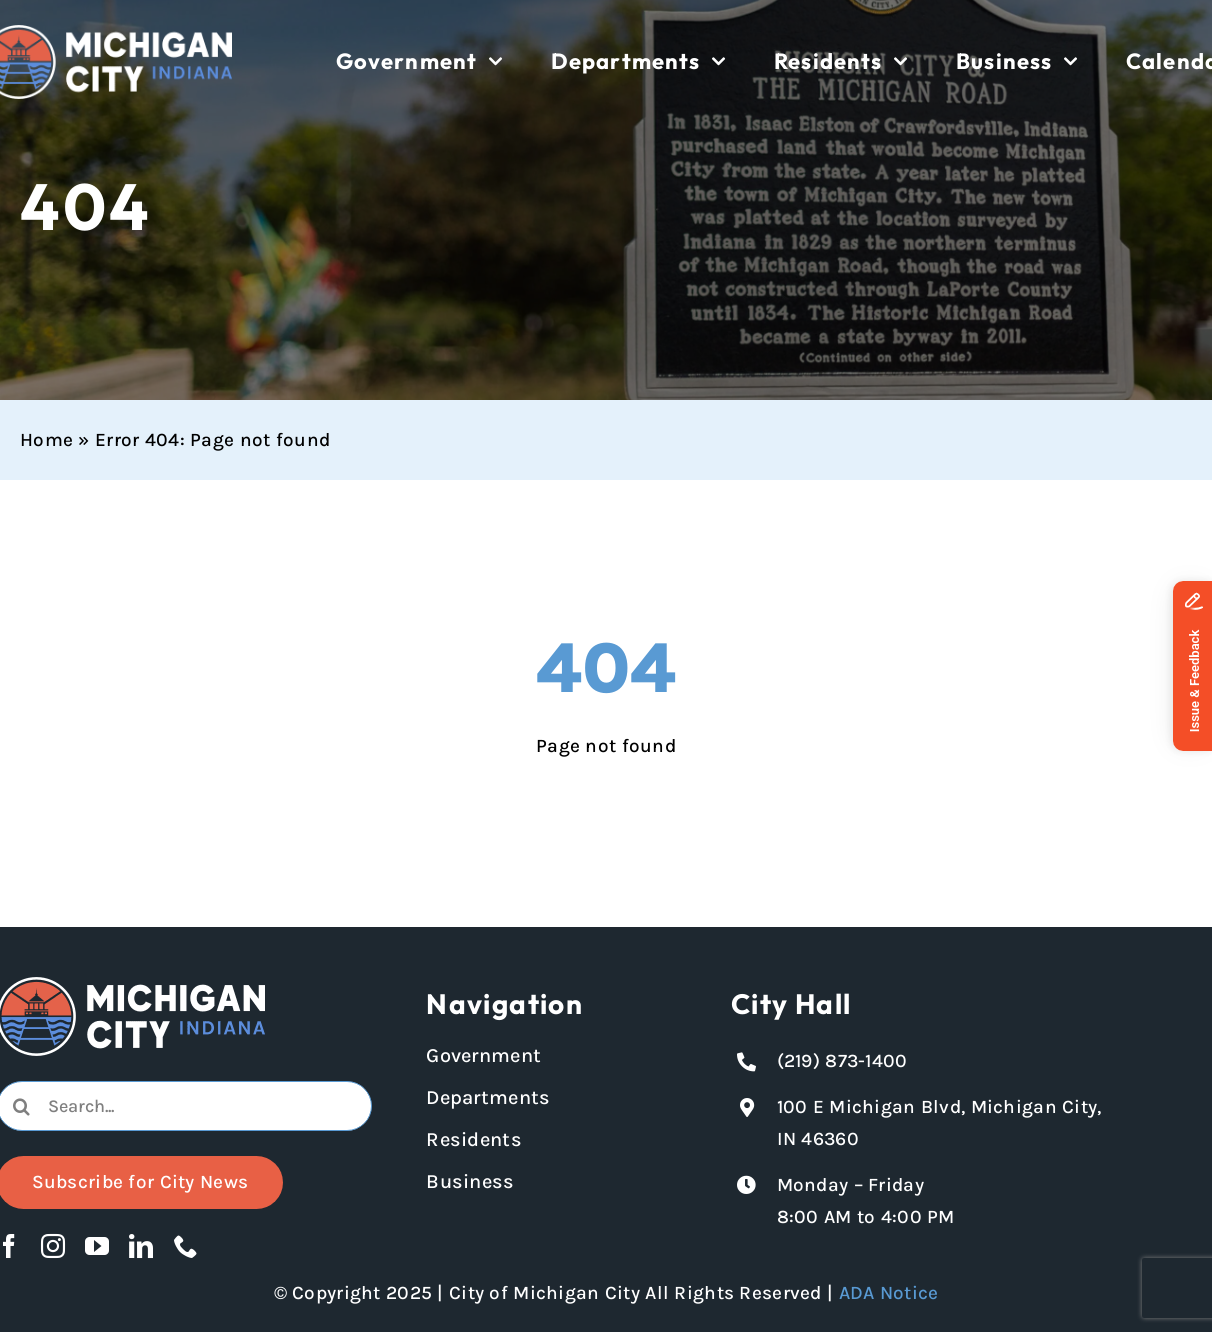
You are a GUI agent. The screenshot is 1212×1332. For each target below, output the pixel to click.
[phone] (186, 1246)
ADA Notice (889, 1293)
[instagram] (53, 1246)
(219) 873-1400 (842, 1061)
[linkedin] (141, 1246)
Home (46, 440)
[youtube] (97, 1246)
